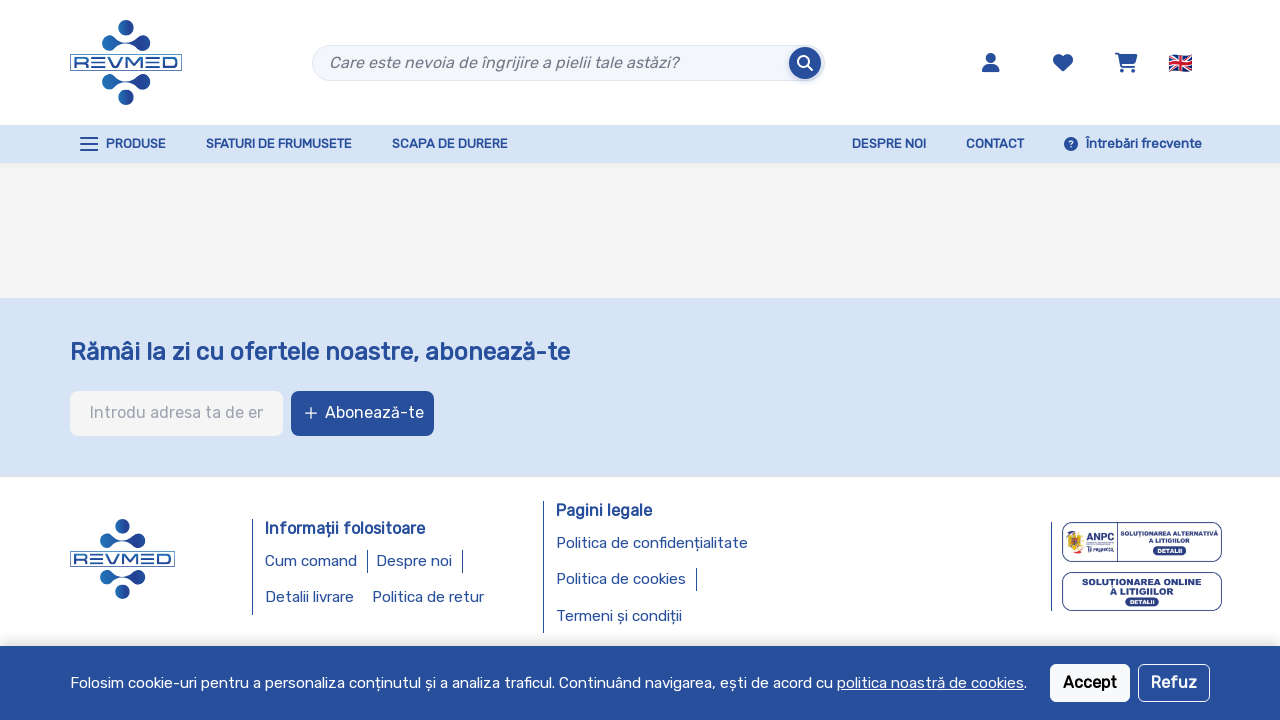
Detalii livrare (309, 597)
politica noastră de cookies (930, 683)
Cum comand (311, 561)
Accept (1090, 682)
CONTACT (995, 143)
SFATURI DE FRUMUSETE (279, 143)
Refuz (1174, 682)
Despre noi (414, 561)
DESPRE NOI (889, 143)
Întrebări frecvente (1133, 143)
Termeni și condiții (619, 616)
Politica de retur (428, 597)
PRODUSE (122, 144)
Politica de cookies (621, 579)
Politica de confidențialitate (652, 543)
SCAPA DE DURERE (450, 143)
